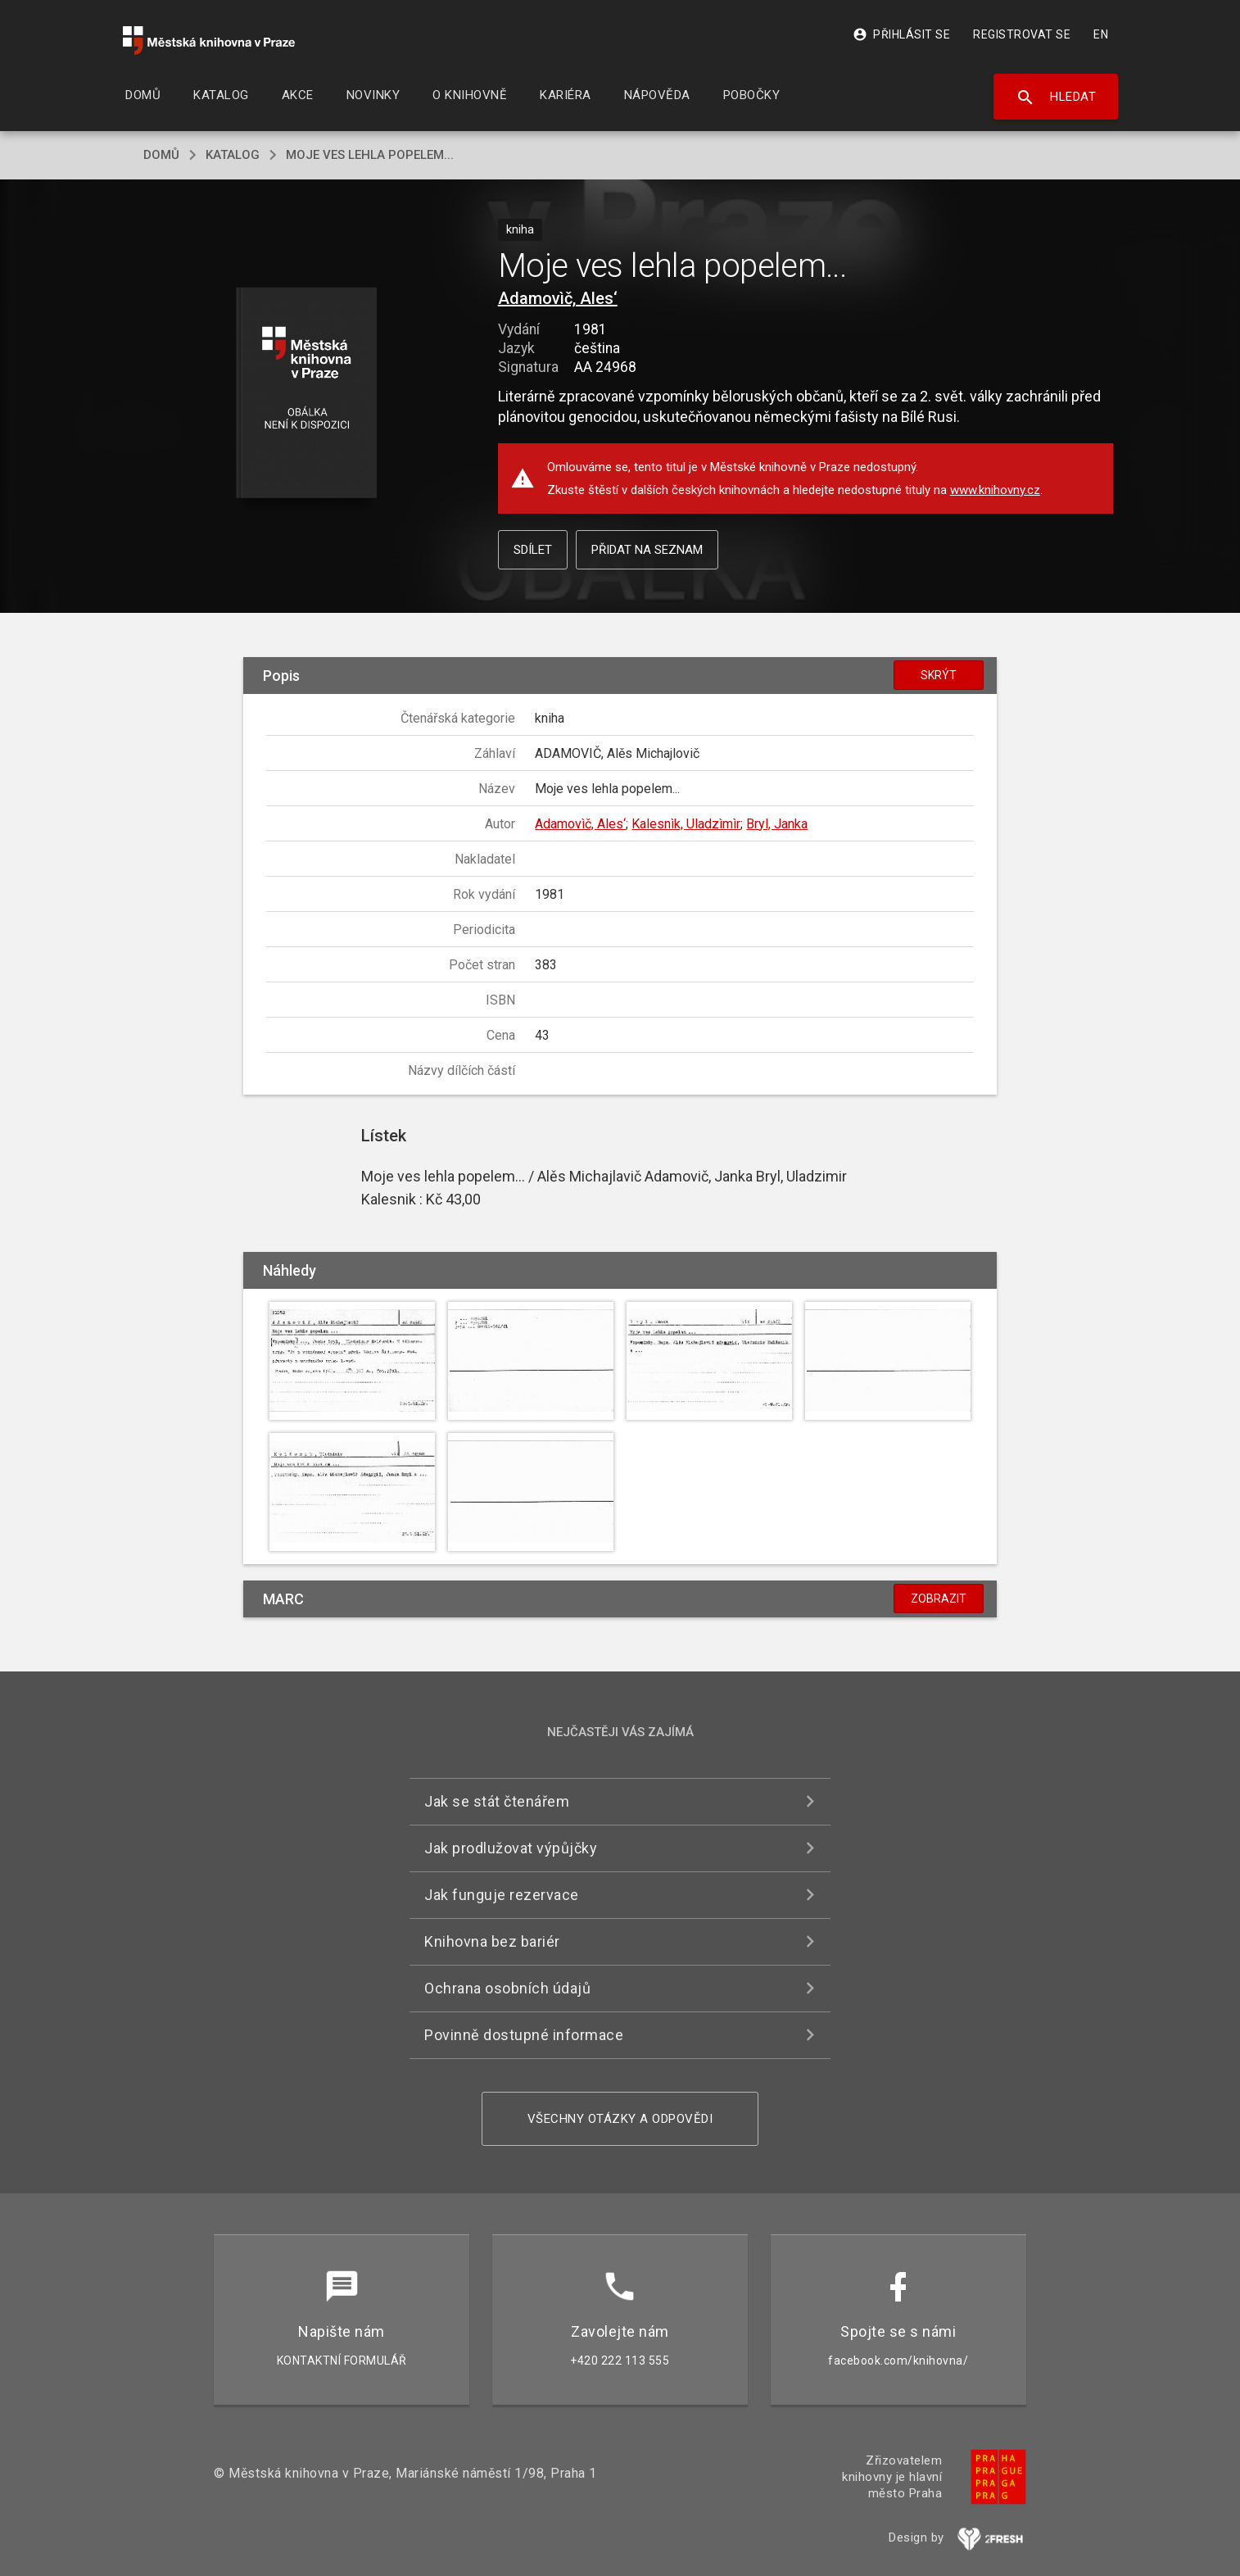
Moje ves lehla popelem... (370, 154)
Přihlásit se (901, 34)
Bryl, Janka (777, 824)
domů (161, 154)
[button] (306, 393)
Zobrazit (938, 1598)
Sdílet (533, 549)
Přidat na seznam (647, 549)
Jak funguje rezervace (501, 1894)
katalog (233, 154)
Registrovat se (1021, 34)
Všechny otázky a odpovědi (620, 2118)
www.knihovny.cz (995, 490)
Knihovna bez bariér (492, 1941)
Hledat (1056, 97)
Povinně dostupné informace (523, 2034)
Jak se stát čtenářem (496, 1801)
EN (1100, 34)
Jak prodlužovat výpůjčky (510, 1848)
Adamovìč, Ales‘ (558, 298)
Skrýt (939, 675)
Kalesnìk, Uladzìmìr (685, 824)
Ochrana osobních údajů (507, 1988)
